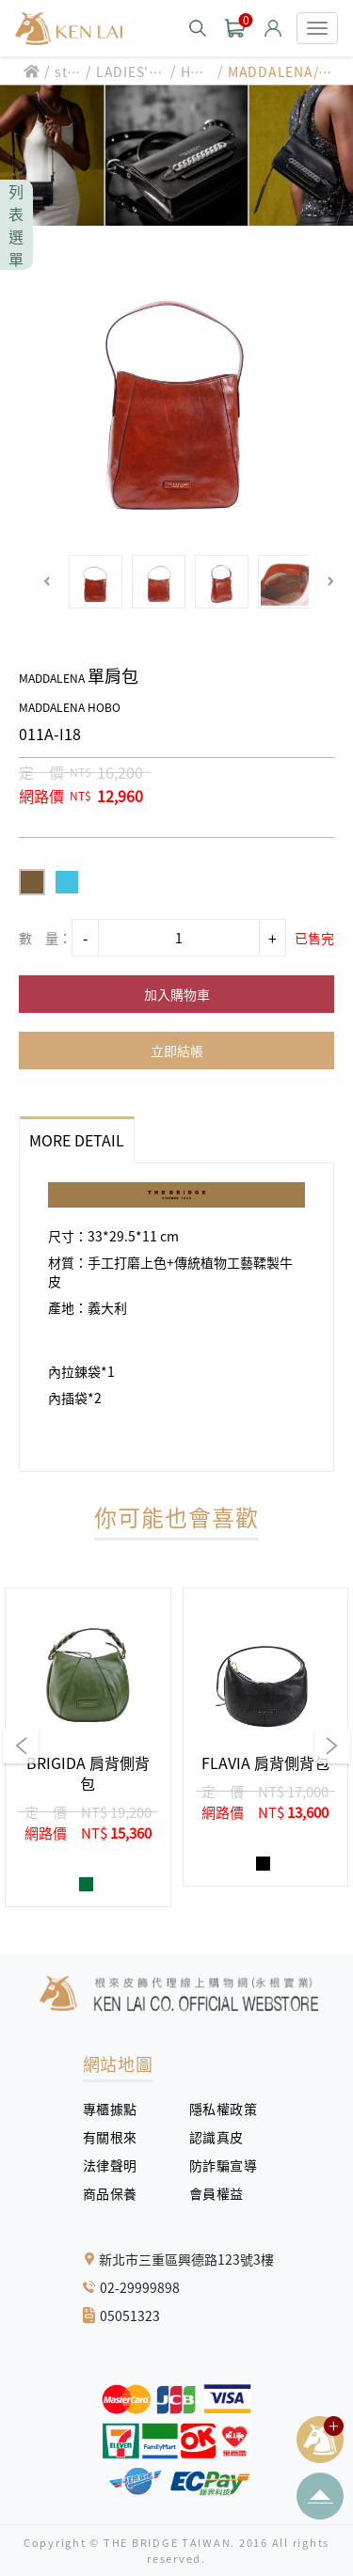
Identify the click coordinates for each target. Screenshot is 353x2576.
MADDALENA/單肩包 (280, 72)
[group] (88, 1747)
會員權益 (223, 2193)
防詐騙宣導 (223, 2165)
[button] (47, 581)
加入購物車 (177, 994)
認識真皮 (223, 2136)
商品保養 (117, 2193)
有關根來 (117, 2136)
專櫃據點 (110, 2108)
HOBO (195, 72)
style (67, 72)
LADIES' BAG (129, 72)
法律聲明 (117, 2165)
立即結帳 (177, 1050)
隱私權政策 (216, 2108)
